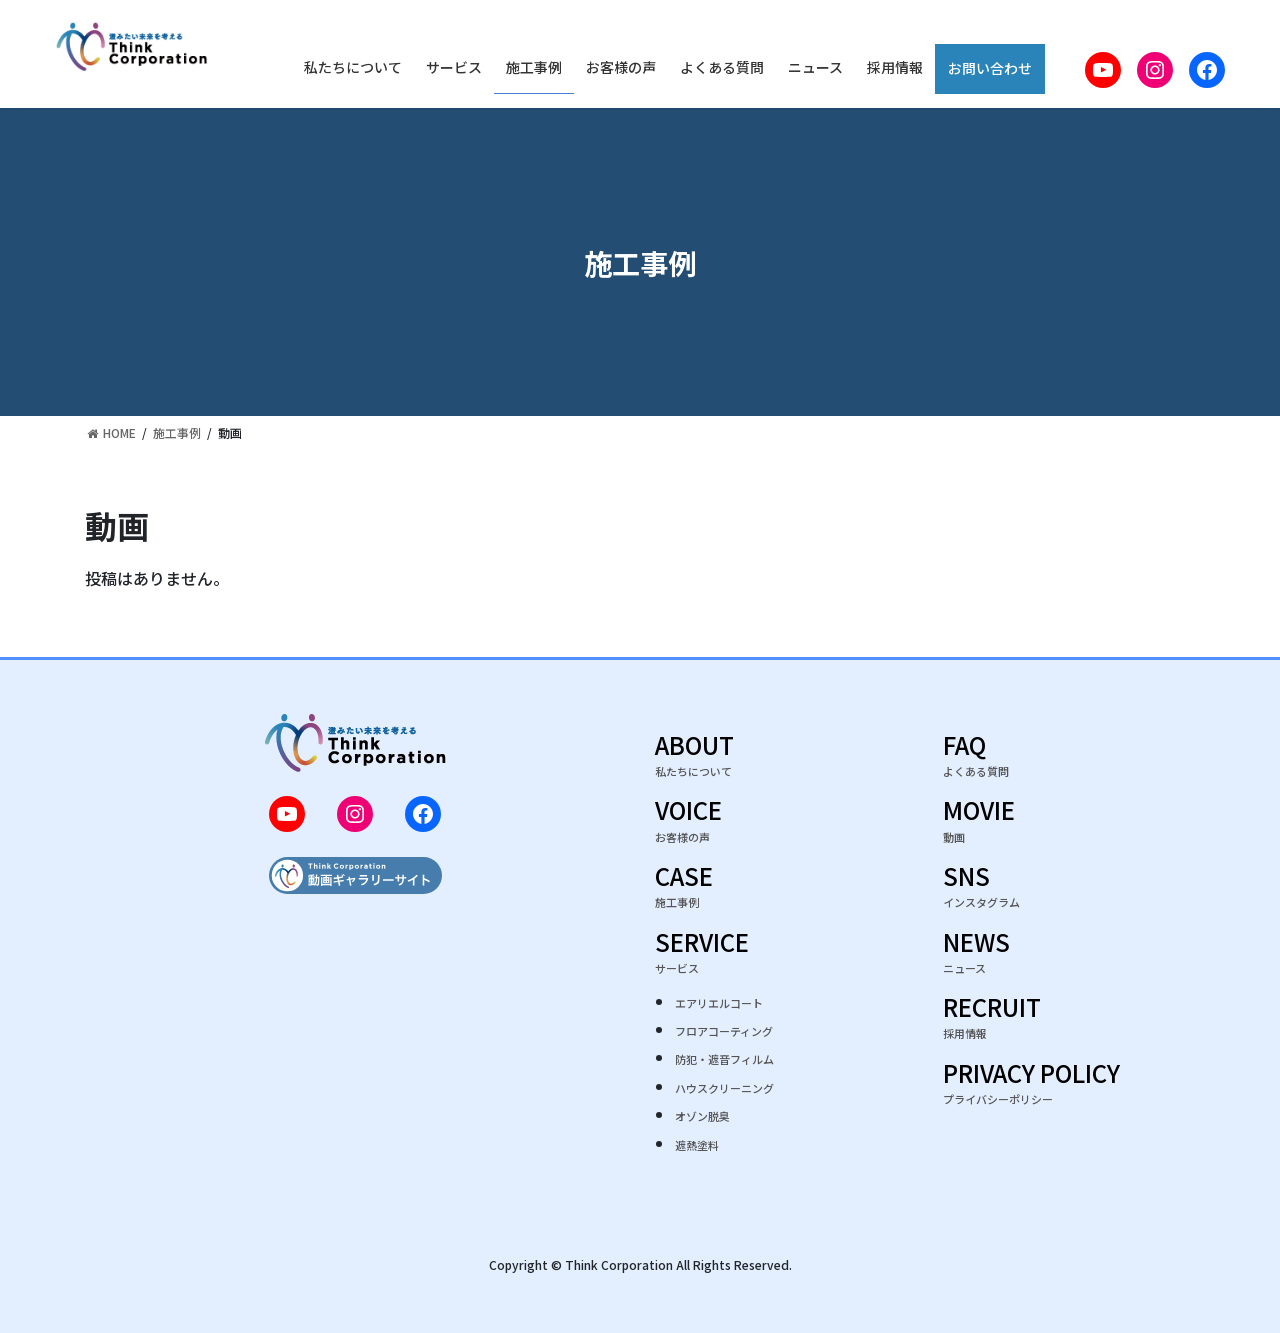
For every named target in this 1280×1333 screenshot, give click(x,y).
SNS (981, 889)
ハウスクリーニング (724, 1088)
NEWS (976, 955)
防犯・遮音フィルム (724, 1059)
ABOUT (694, 758)
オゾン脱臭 (702, 1116)
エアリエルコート (719, 1003)
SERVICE (735, 955)
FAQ (976, 758)
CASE (684, 889)
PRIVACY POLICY (1031, 1086)
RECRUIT (992, 1020)
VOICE (688, 823)
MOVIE (979, 823)
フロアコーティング (724, 1031)
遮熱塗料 (697, 1145)
